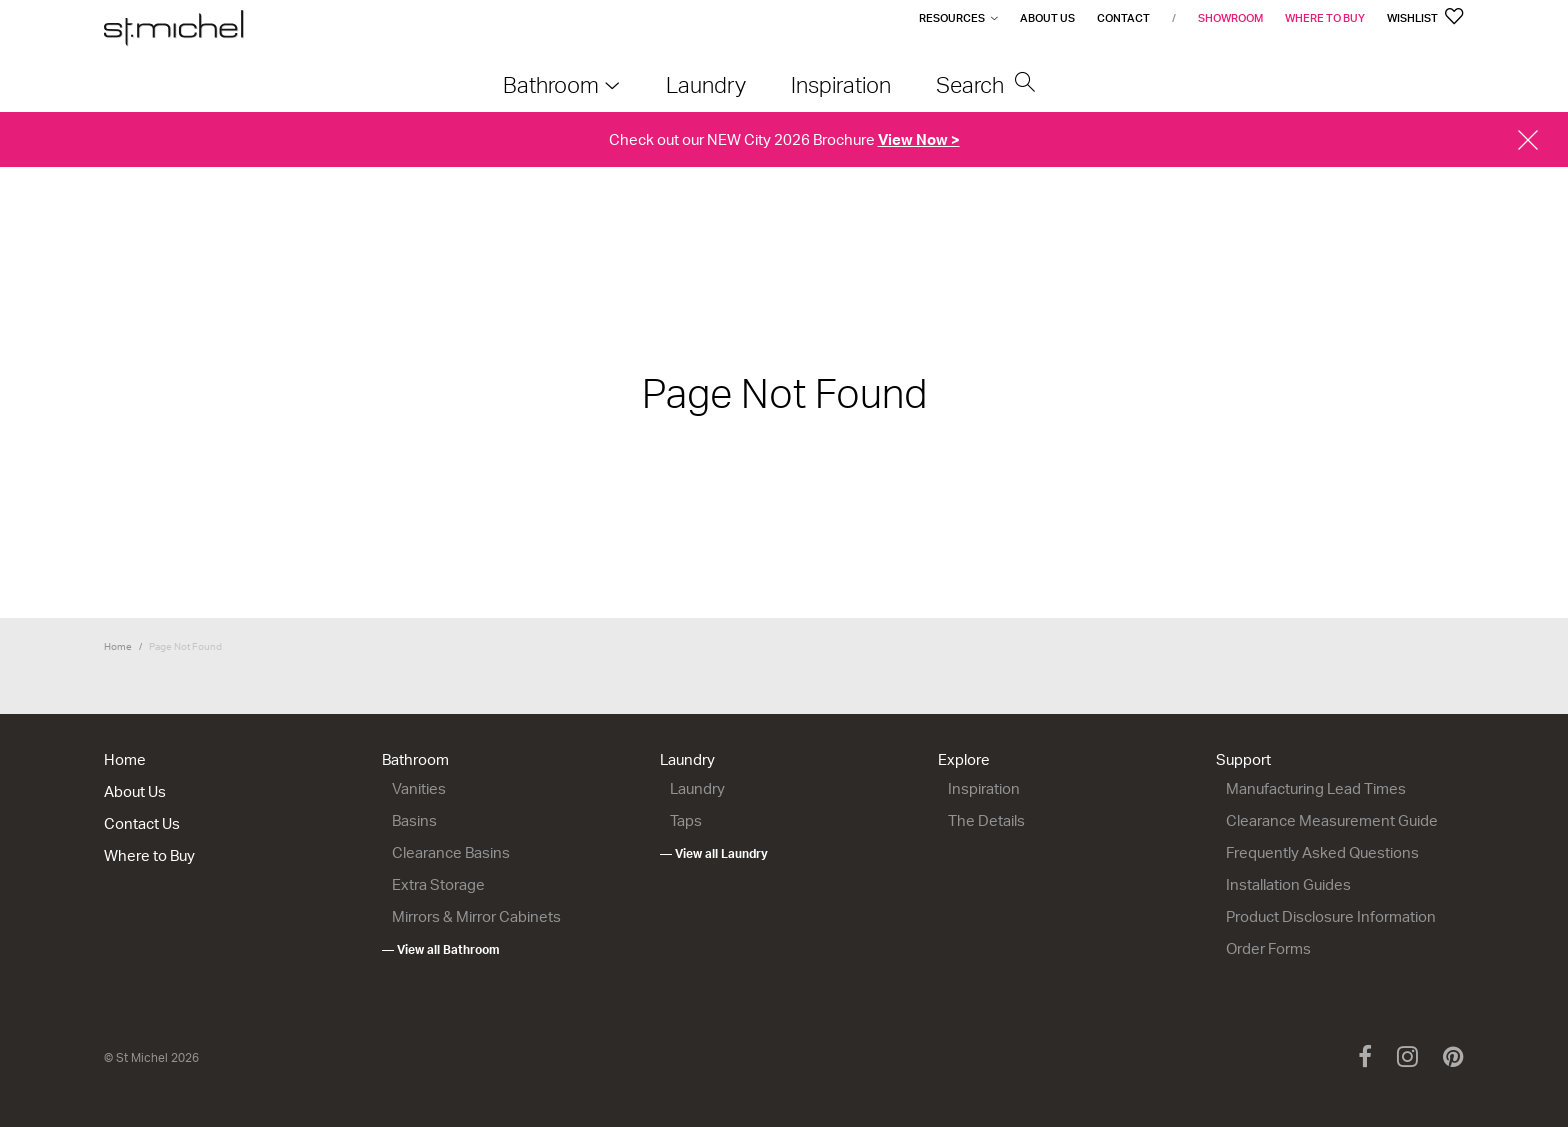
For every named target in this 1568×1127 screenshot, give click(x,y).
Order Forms (1268, 948)
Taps (686, 820)
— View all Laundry (714, 853)
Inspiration (984, 788)
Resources (952, 18)
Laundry (687, 759)
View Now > (919, 139)
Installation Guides (1288, 884)
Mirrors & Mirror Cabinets (476, 916)
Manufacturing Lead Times (1316, 788)
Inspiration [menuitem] (841, 84)
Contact (1123, 18)
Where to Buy (1325, 18)
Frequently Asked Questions (1322, 852)
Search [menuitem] (986, 84)
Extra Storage (438, 884)
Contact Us (142, 823)
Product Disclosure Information (1331, 916)
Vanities (419, 788)
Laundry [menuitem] (706, 84)
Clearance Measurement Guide (1332, 820)
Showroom (1230, 18)
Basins (414, 820)
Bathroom (415, 759)
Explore (964, 759)
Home (118, 646)
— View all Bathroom (441, 949)
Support (1243, 759)
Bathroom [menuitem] (551, 84)
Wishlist (1425, 18)
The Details (986, 820)
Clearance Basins (451, 852)
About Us (1047, 18)
